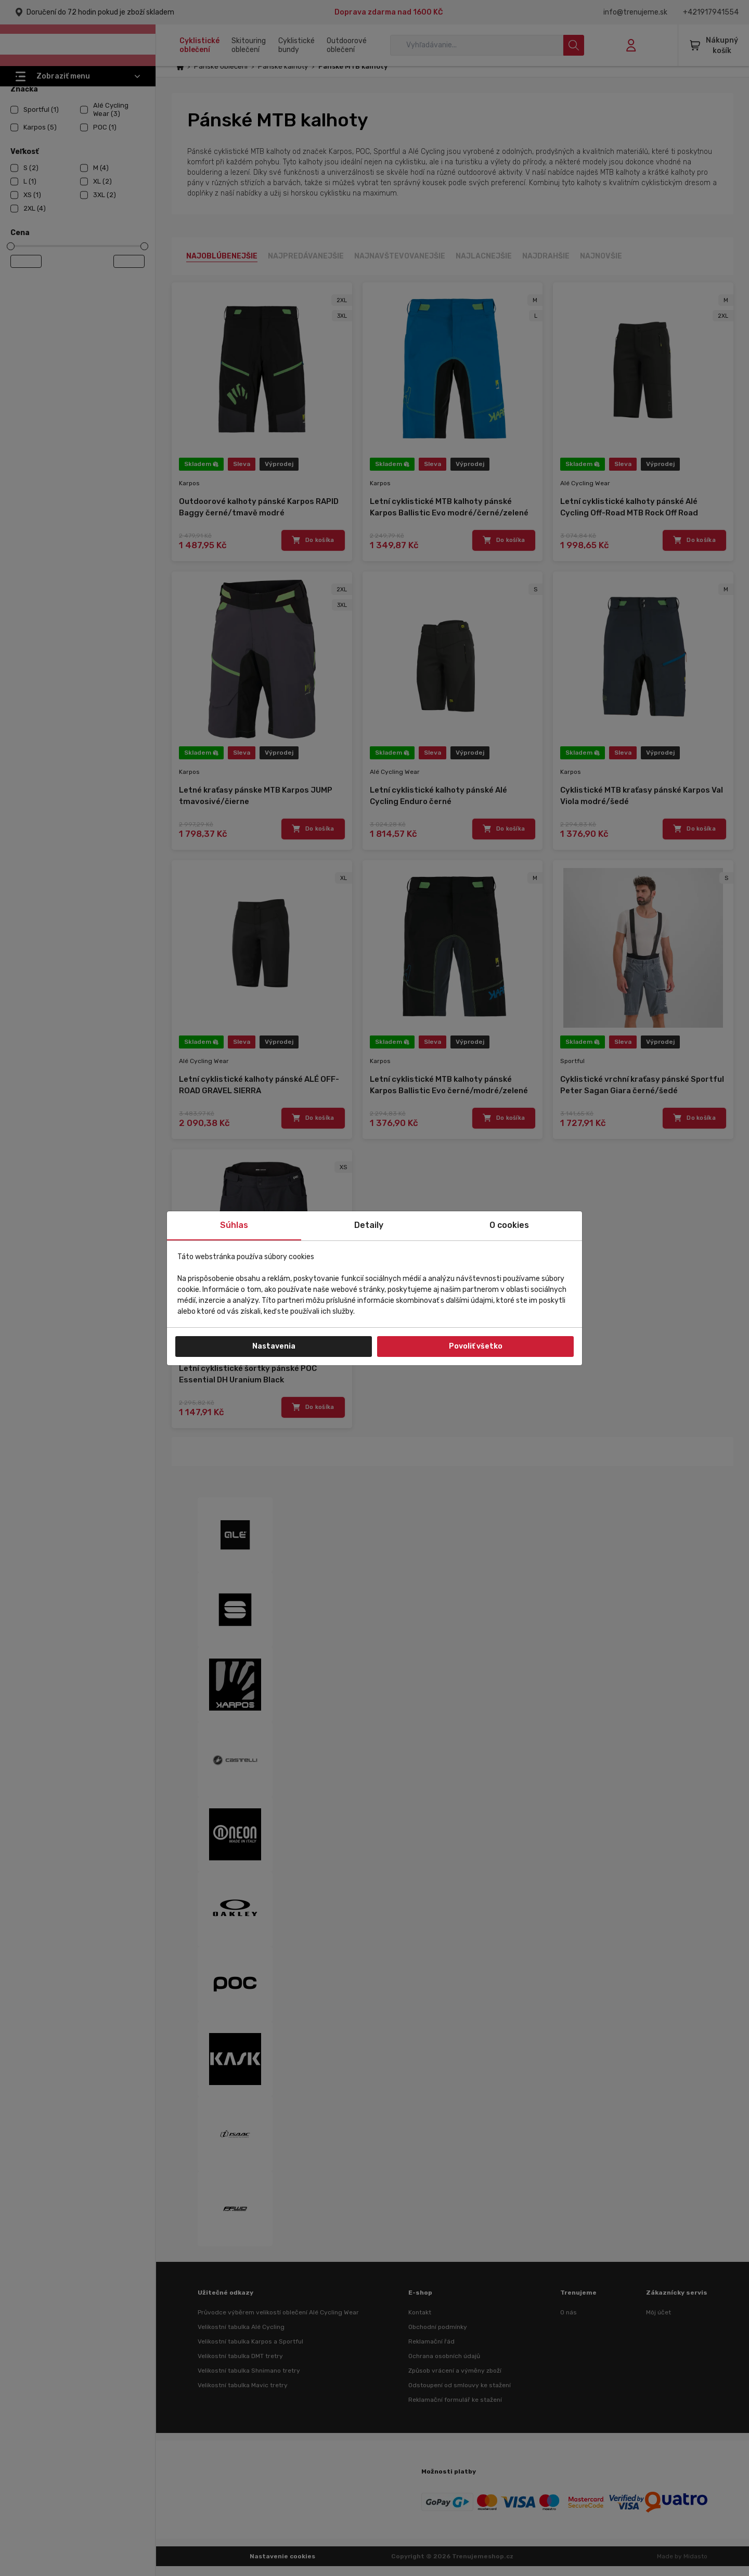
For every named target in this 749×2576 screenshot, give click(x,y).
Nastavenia (273, 1346)
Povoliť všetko (475, 1346)
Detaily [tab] (368, 1225)
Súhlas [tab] (234, 1225)
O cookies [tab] (509, 1225)
